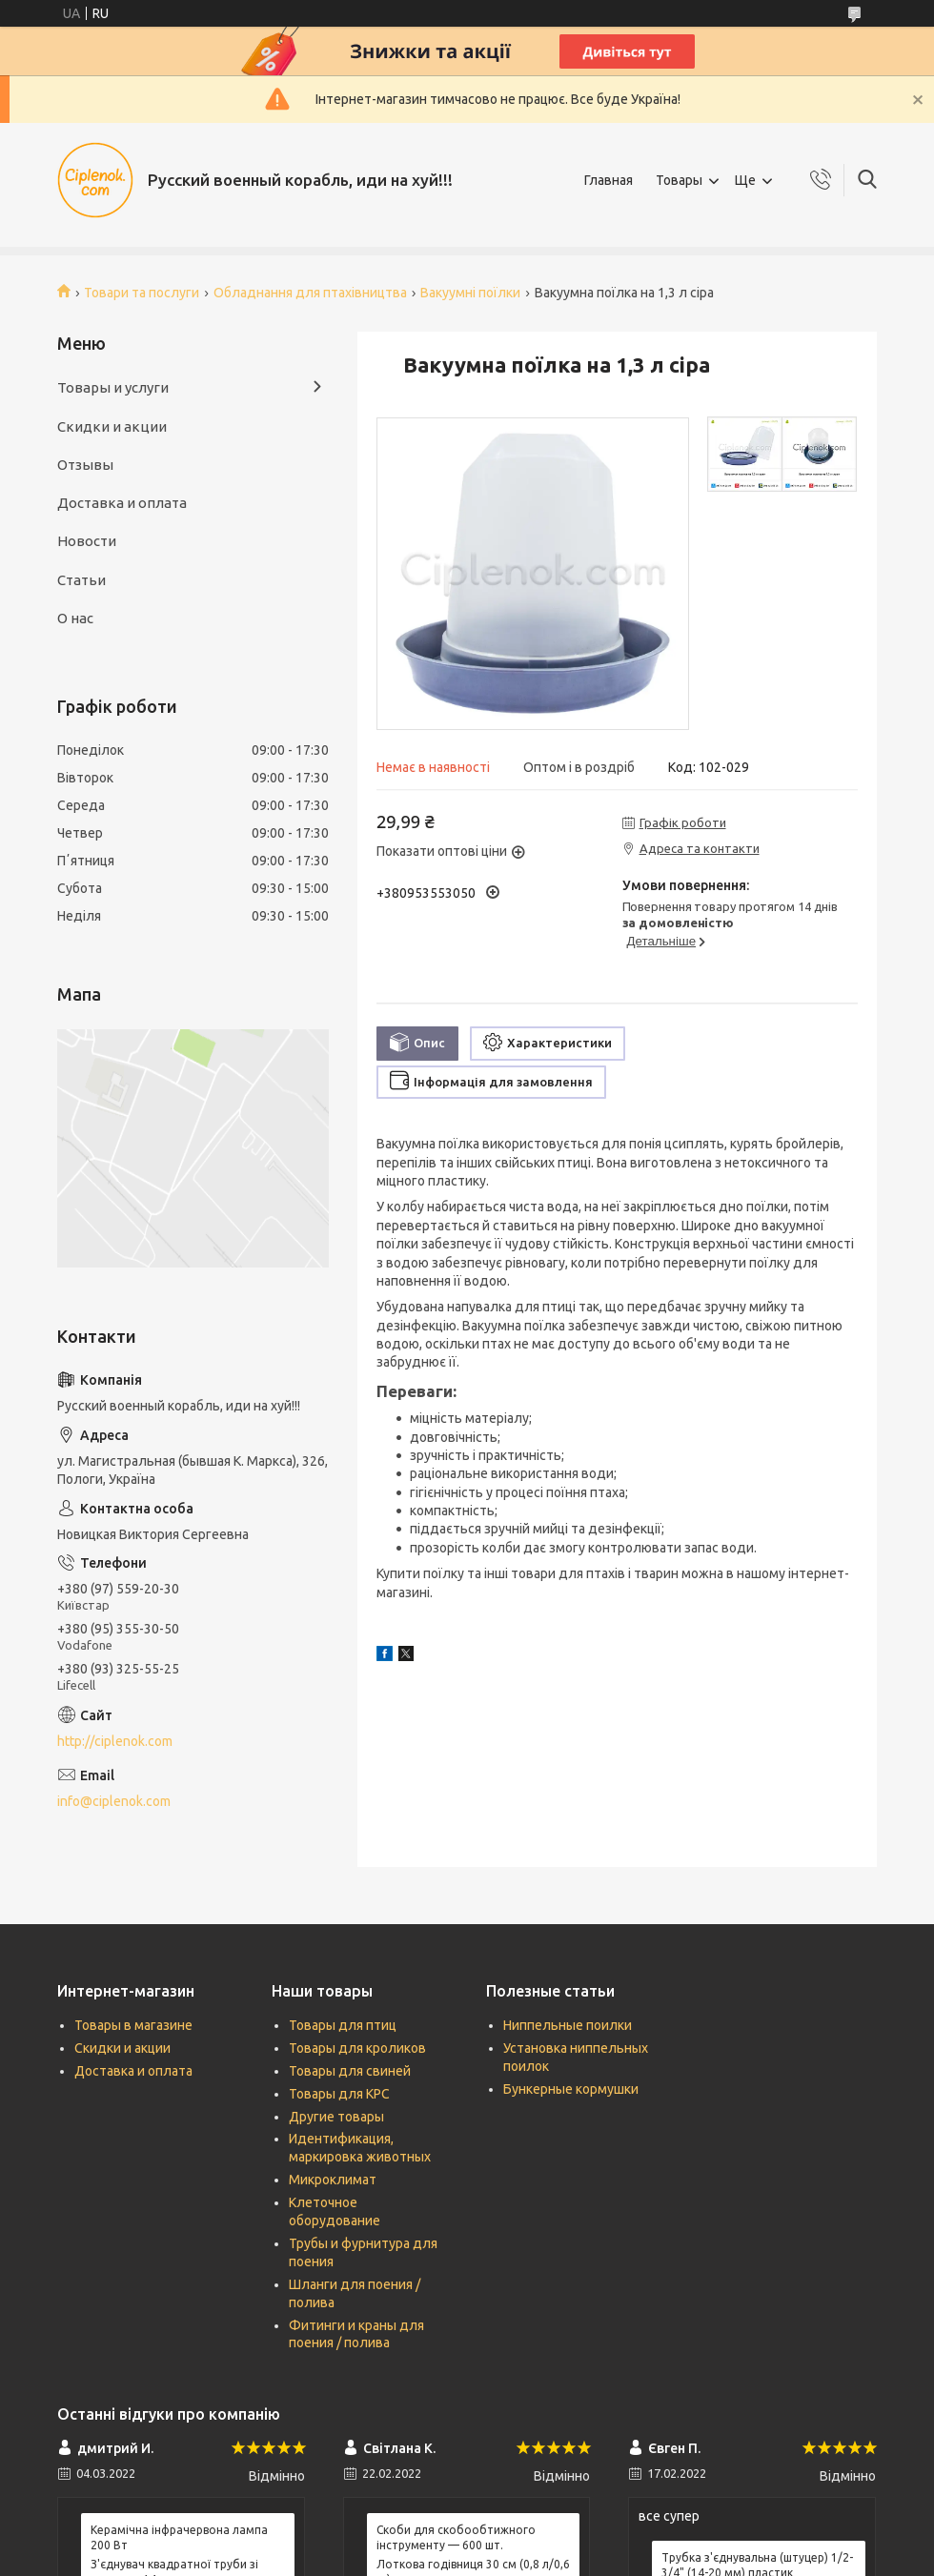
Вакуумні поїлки (470, 292)
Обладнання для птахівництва (310, 292)
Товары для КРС (339, 2093)
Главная (608, 180)
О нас (75, 618)
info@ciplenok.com (114, 1801)
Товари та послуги (141, 292)
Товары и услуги (113, 387)
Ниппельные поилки (567, 2025)
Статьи (81, 580)
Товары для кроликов (357, 2048)
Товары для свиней (350, 2071)
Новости (86, 541)
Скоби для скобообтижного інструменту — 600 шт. (456, 2537)
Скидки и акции (112, 426)
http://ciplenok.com (115, 1741)
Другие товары (336, 2116)
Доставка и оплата (122, 503)
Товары (679, 180)
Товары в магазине (133, 2025)
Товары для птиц (342, 2025)
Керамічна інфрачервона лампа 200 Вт (179, 2537)
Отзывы (85, 464)
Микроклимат (332, 2179)
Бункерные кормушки (571, 2089)
